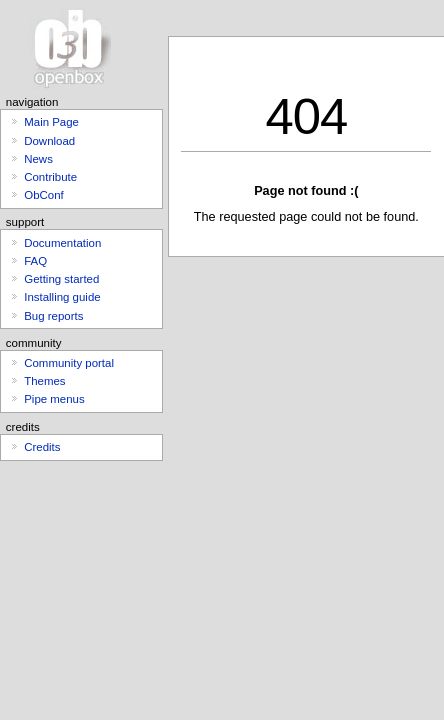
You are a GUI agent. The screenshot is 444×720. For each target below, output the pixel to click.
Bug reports (53, 316)
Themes (44, 381)
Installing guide (62, 297)
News (38, 159)
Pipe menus (54, 399)
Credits (42, 447)
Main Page (51, 122)
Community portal (69, 363)
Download (49, 141)
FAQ (35, 261)
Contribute (50, 177)
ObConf (43, 195)
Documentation (62, 243)
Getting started (61, 279)
